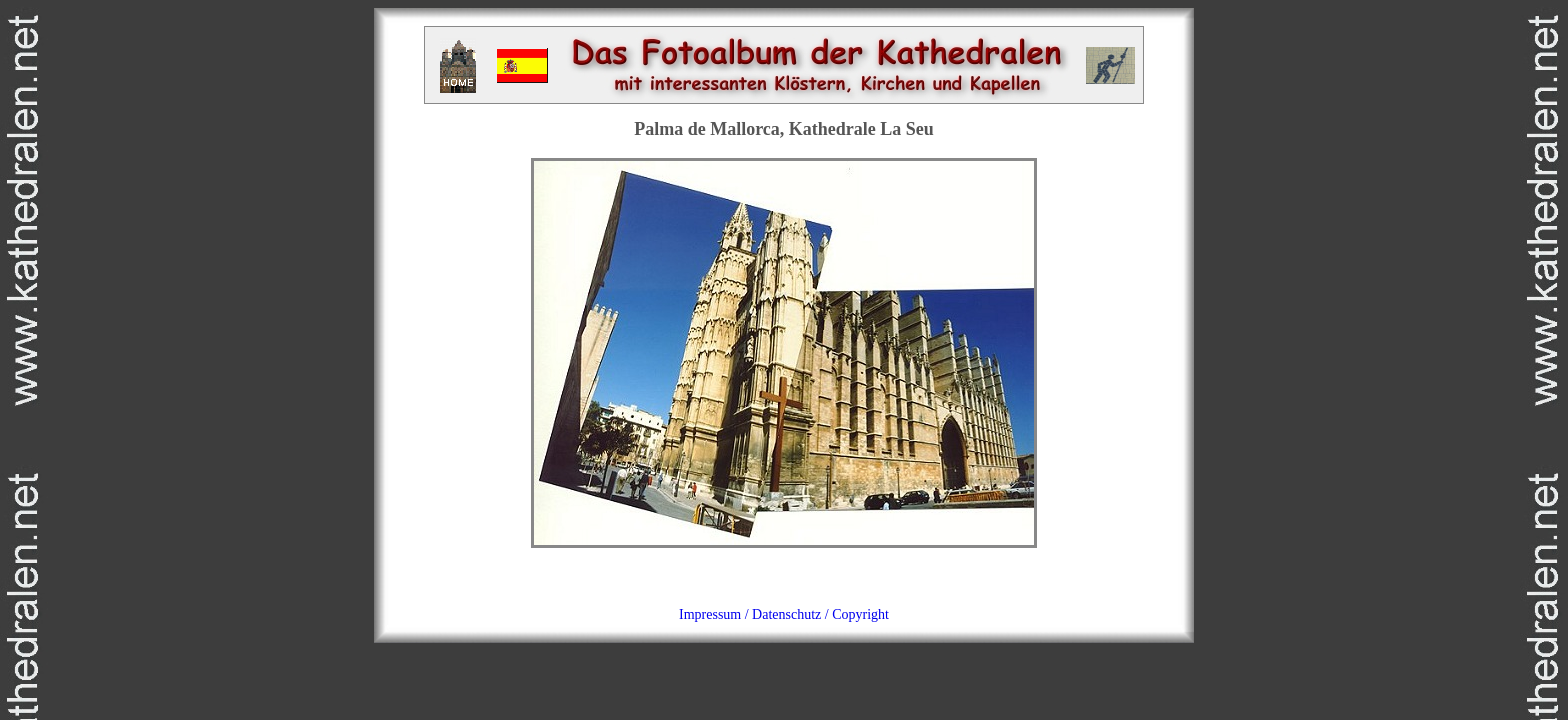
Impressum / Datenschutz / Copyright (784, 614)
